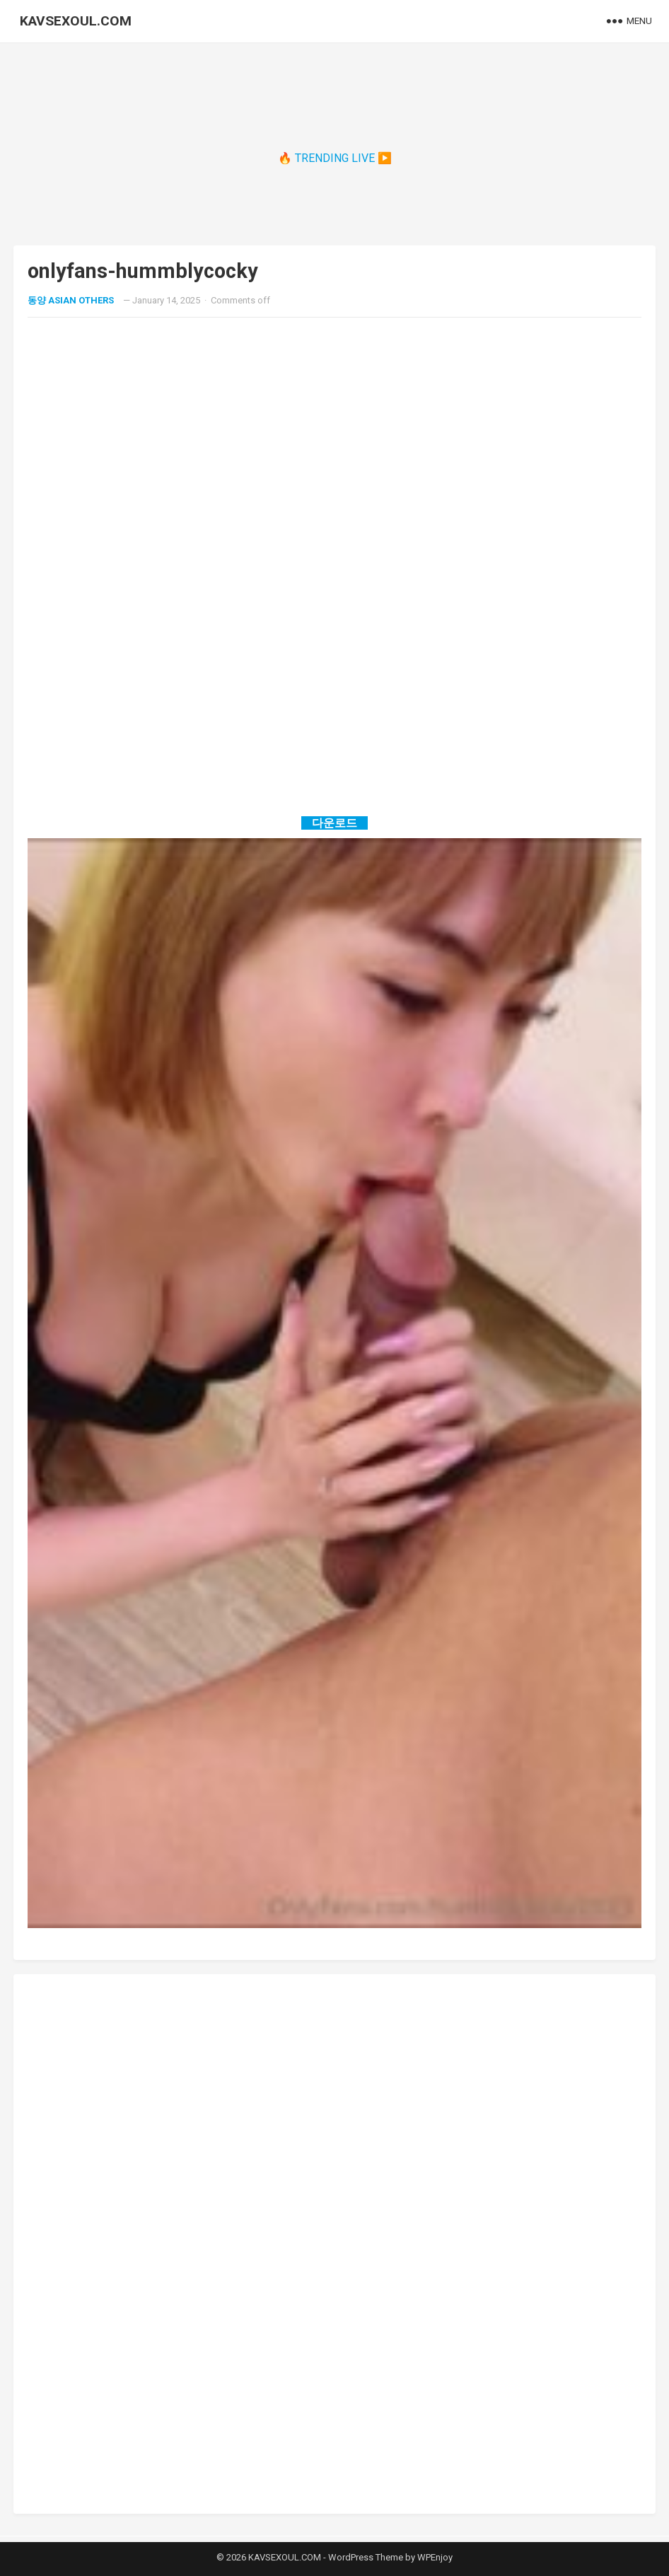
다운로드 (334, 823)
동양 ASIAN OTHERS (71, 300)
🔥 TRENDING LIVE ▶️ (335, 158)
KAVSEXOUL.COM (76, 21)
